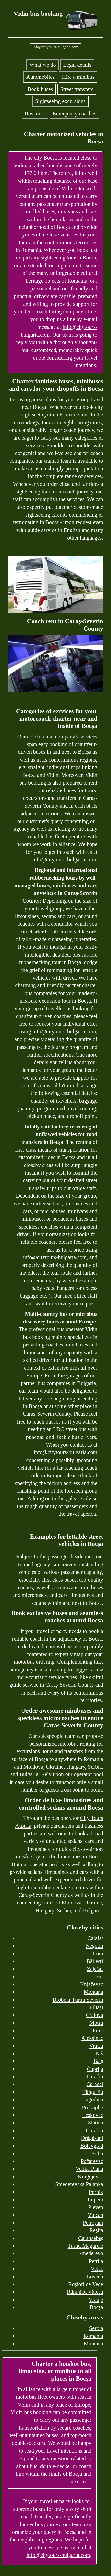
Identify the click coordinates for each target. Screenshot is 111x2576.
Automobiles (40, 77)
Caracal (95, 2084)
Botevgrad (91, 2146)
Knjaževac (91, 1984)
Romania (93, 2336)
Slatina (95, 2123)
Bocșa (96, 2307)
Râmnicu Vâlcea (85, 2292)
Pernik (96, 2192)
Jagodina (93, 2100)
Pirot (97, 2030)
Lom (98, 1953)
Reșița (96, 2230)
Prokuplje (92, 2107)
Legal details (77, 65)
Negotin (94, 1946)
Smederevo (90, 2253)
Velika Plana (89, 2169)
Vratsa (96, 2046)
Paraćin (95, 2076)
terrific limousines (62, 1856)
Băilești (95, 1961)
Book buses (40, 89)
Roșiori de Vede (85, 2284)
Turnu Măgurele (85, 2246)
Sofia (97, 2153)
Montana (93, 1992)
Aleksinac (92, 2038)
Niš (99, 2053)
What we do (42, 65)
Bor (99, 1976)
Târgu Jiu (92, 2092)
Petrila (96, 2261)
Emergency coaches (74, 113)
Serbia (96, 2328)
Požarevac (92, 2161)
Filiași (96, 2007)
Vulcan (95, 2215)
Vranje (96, 2300)
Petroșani (93, 2223)
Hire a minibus (78, 77)
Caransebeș (90, 2238)
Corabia (94, 2130)
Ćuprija (95, 2069)
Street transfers (76, 89)
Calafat (95, 1938)
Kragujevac (90, 2177)
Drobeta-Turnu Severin (78, 2000)
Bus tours (34, 113)
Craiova (94, 2015)
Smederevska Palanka (79, 2184)
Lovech (95, 2276)
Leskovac (92, 2115)
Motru (96, 2023)
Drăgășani (92, 2138)
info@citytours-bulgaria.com (55, 47)
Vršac (97, 2269)
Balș (98, 2061)
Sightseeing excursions (60, 101)
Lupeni (95, 2200)
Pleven (95, 2207)
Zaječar (95, 1969)
